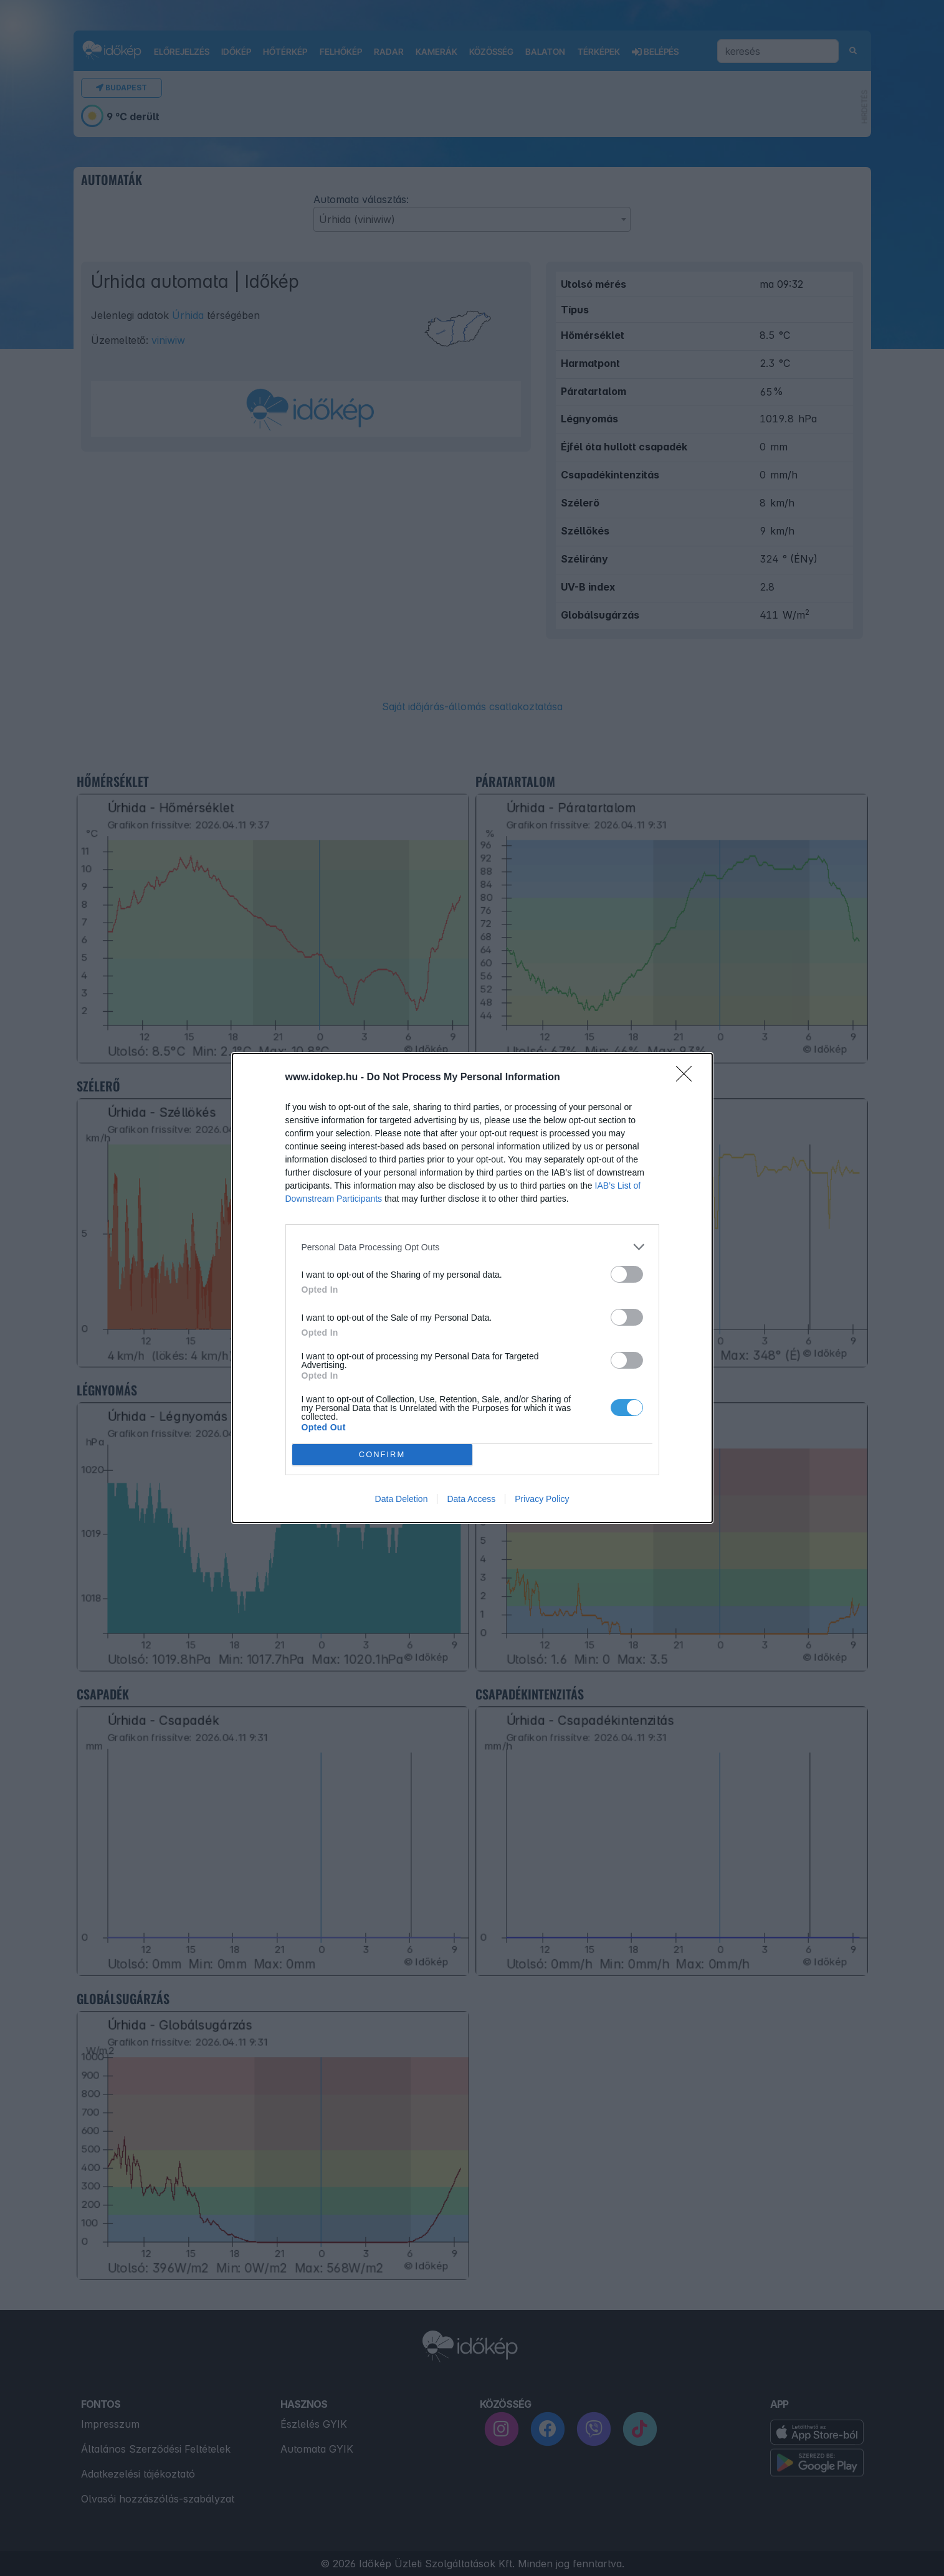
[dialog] (472, 1288)
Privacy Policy (542, 1499)
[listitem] (472, 1246)
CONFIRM (382, 1455)
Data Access (471, 1499)
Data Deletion (401, 1499)
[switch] (627, 1274)
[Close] (688, 1078)
